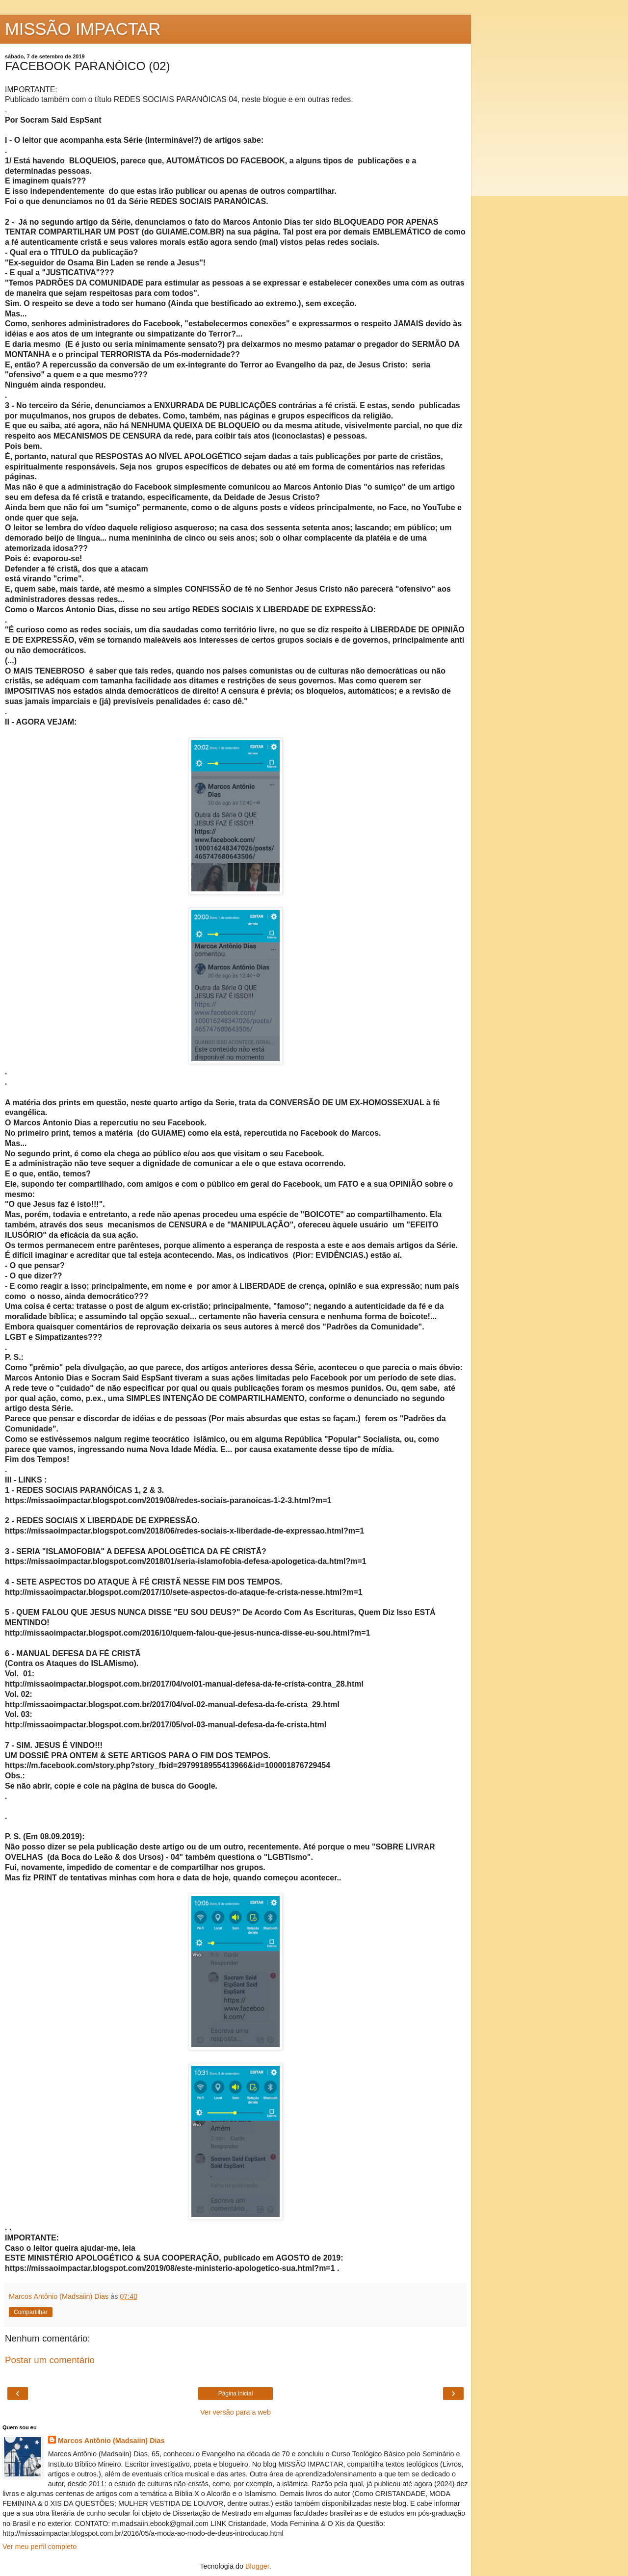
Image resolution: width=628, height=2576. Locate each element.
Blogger (257, 2566)
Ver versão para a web (235, 2412)
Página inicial (235, 2393)
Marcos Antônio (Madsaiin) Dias (111, 2441)
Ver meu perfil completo (39, 2546)
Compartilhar (31, 2312)
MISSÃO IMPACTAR (82, 29)
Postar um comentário (50, 2360)
